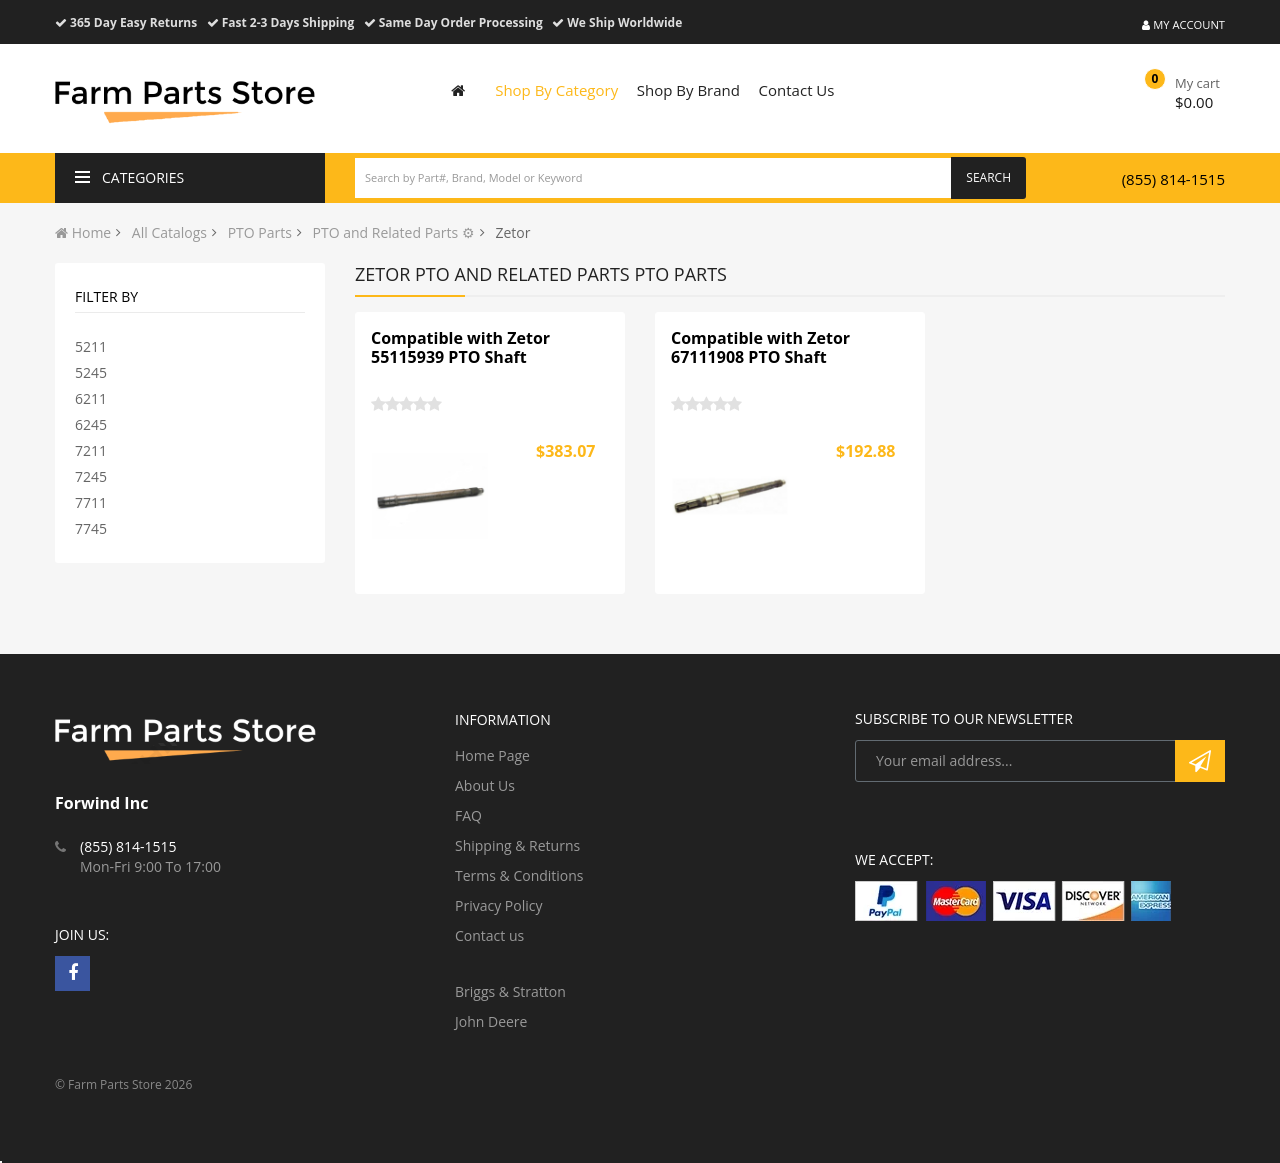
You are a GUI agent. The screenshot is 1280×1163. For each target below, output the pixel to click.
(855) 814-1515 (1173, 179)
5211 (91, 346)
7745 (91, 528)
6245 (91, 424)
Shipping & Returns (517, 845)
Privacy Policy (498, 905)
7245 (91, 476)
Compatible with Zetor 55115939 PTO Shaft (460, 348)
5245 (91, 372)
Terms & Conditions (519, 875)
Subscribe (1200, 761)
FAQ (468, 815)
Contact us (489, 935)
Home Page (492, 755)
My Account (1183, 24)
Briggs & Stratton (510, 991)
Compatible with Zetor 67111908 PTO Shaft (760, 348)
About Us (485, 785)
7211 (91, 450)
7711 (91, 502)
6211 (91, 398)
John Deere (491, 1021)
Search (988, 177)
